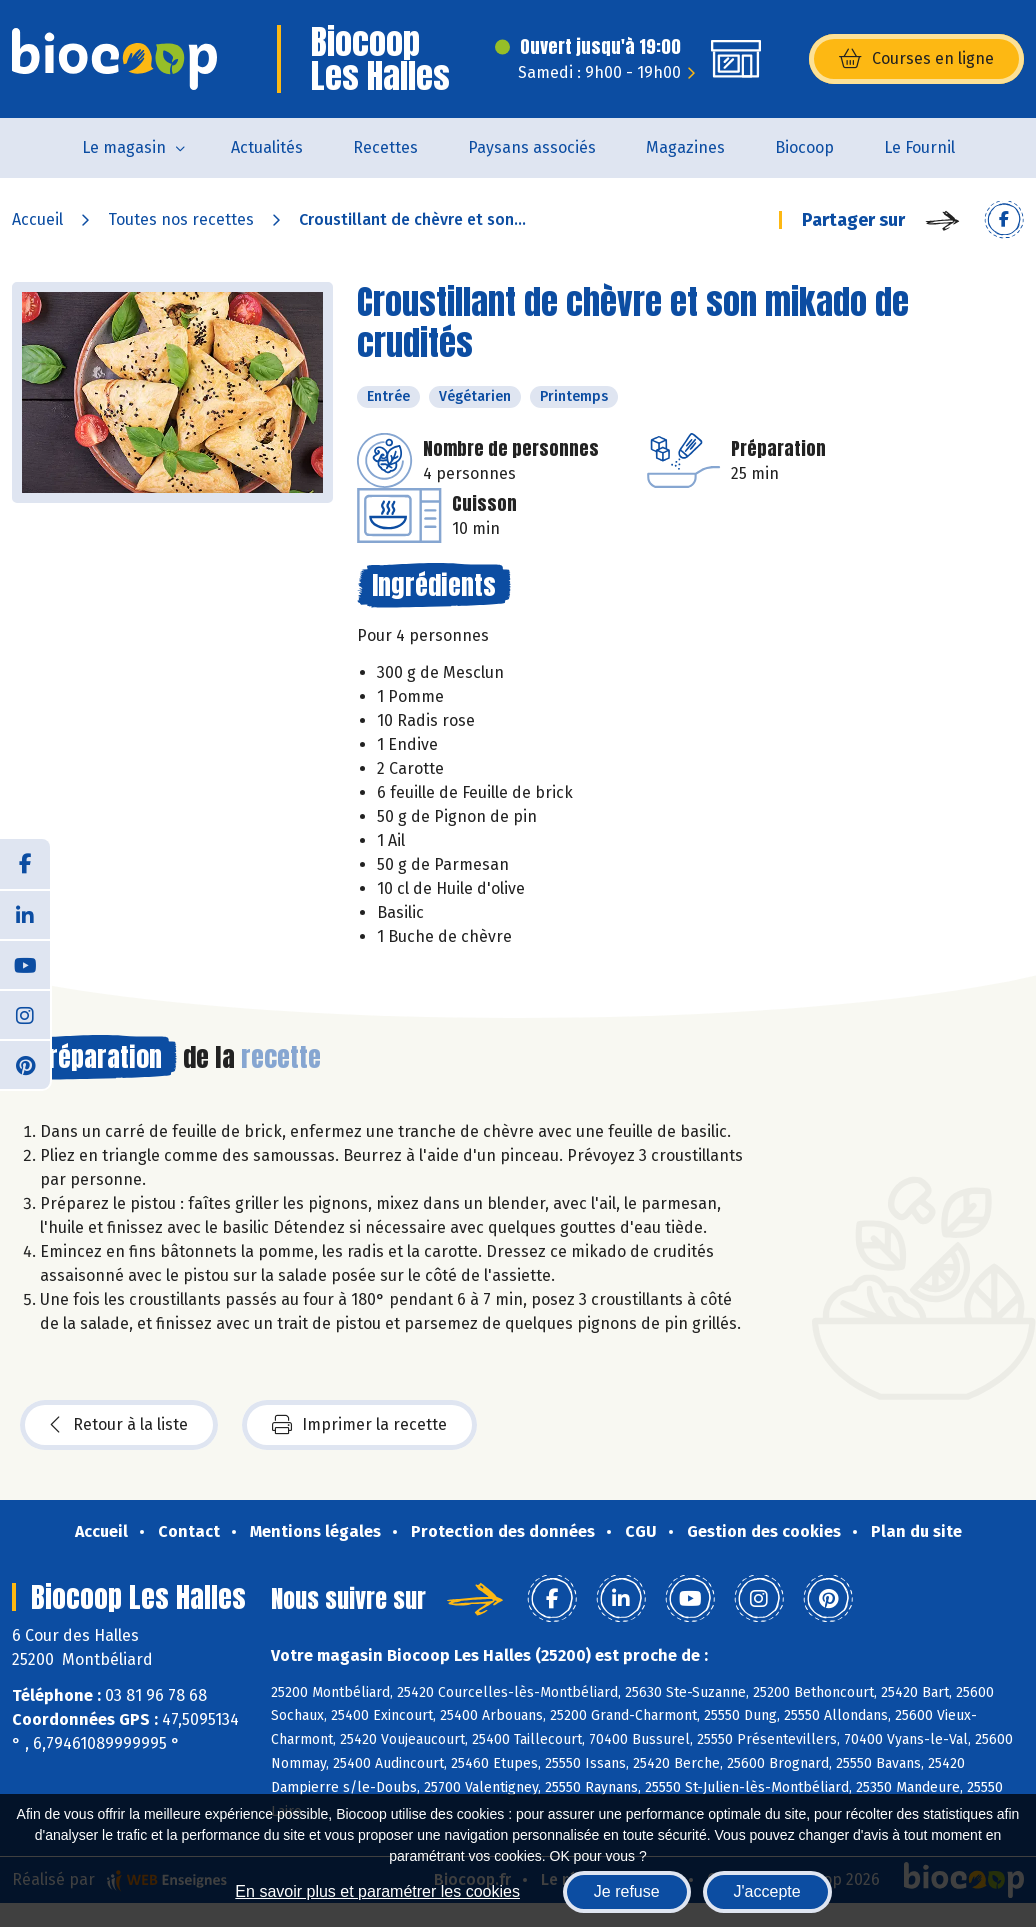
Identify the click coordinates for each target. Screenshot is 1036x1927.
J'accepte (767, 1891)
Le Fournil (919, 147)
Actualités (267, 147)
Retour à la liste (119, 1425)
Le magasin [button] (124, 147)
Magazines (685, 147)
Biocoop (804, 147)
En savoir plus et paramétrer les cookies (377, 1891)
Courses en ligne (916, 59)
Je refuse (627, 1891)
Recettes (385, 147)
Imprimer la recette (359, 1425)
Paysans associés (532, 147)
